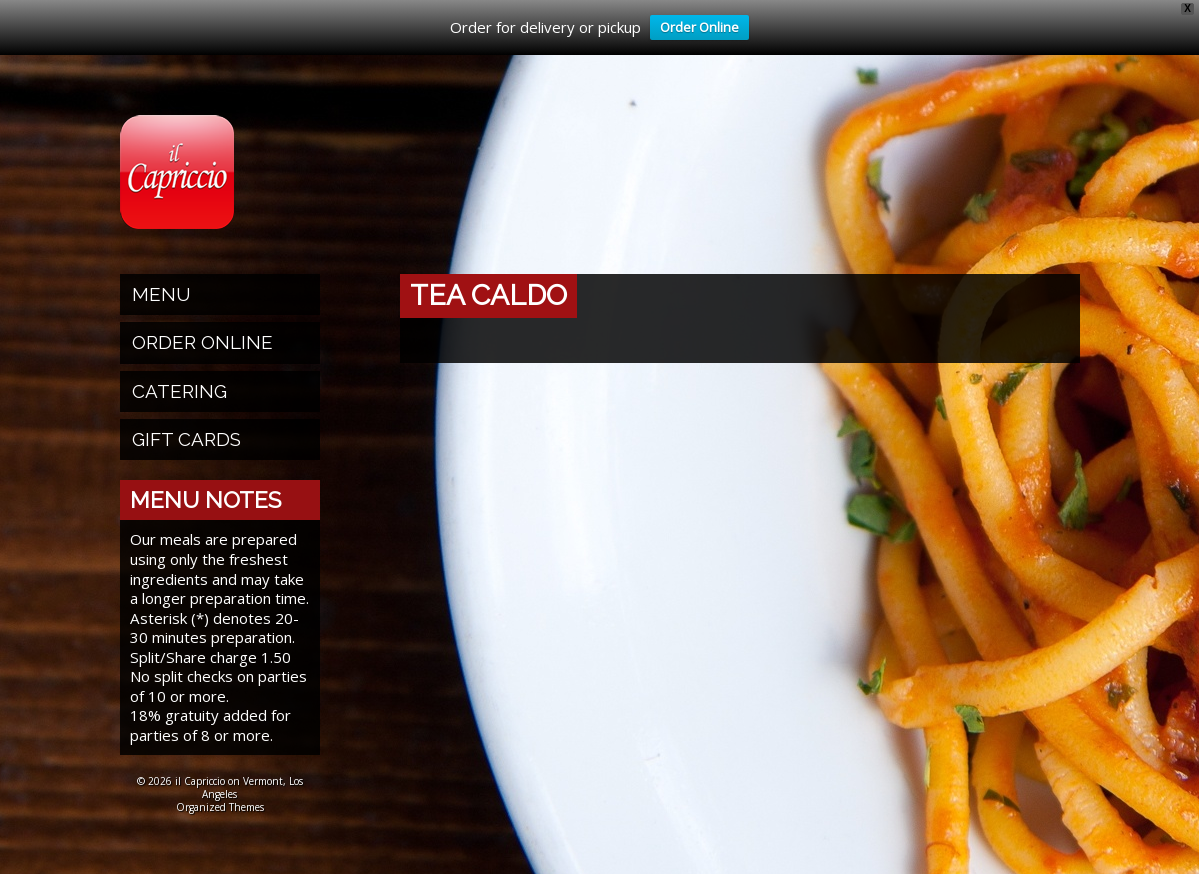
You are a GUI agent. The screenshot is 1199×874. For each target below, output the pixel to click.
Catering (179, 391)
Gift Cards (186, 439)
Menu (161, 294)
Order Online (694, 29)
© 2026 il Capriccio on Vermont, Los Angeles (220, 787)
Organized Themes (220, 807)
